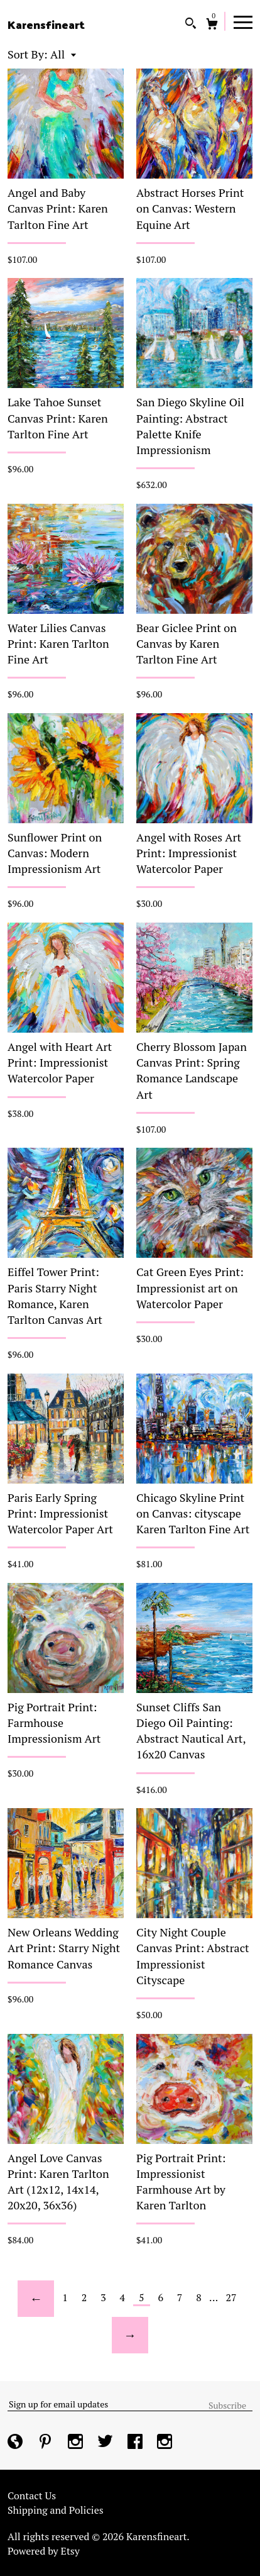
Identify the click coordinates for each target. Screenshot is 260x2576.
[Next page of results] (130, 2335)
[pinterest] (46, 2443)
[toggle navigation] (243, 21)
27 (230, 2297)
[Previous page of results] (36, 2298)
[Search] (190, 24)
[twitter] (106, 2443)
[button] (63, 54)
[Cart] (212, 25)
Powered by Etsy (44, 2551)
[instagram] (76, 2443)
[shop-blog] (16, 2443)
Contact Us (32, 2495)
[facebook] (136, 2443)
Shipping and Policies (56, 2510)
